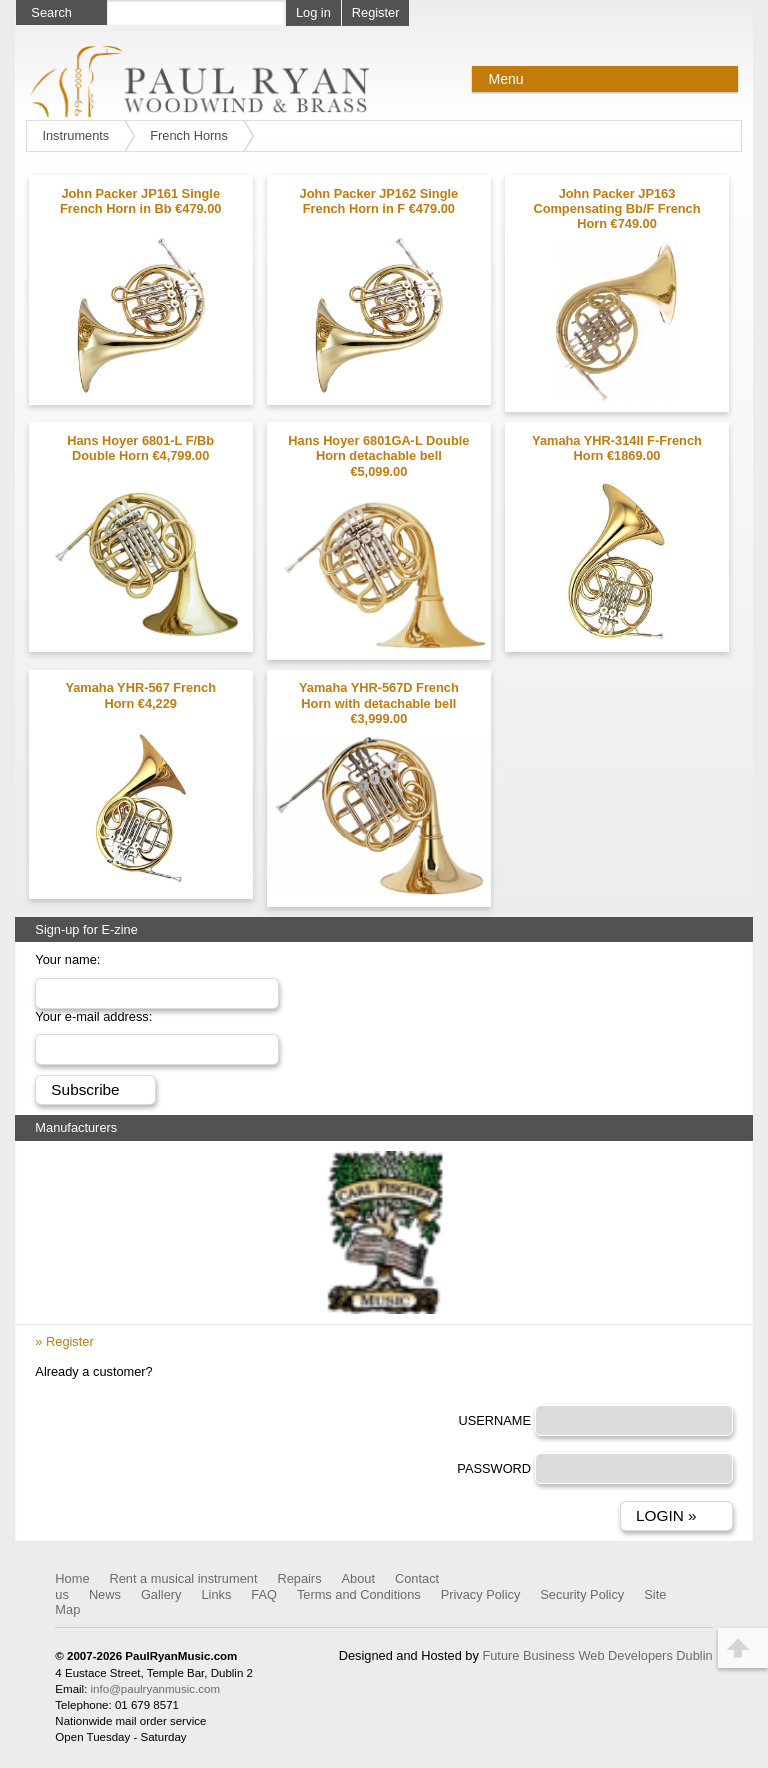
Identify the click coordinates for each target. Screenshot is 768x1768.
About (358, 1578)
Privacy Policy (481, 1594)
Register (376, 12)
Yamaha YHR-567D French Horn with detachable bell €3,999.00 (379, 703)
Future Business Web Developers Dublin (597, 1655)
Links (216, 1594)
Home (72, 1578)
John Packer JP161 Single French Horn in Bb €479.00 (140, 201)
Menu (505, 79)
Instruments (75, 135)
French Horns (189, 135)
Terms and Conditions (359, 1594)
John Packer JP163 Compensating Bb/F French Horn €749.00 (616, 209)
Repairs (299, 1578)
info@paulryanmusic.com (155, 1689)
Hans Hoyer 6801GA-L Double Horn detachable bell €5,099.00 (378, 456)
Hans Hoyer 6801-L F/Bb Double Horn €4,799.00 (140, 448)
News (105, 1594)
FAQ (264, 1594)
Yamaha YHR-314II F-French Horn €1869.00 (617, 448)
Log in (313, 12)
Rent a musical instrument (184, 1578)
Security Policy (582, 1594)
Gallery (161, 1594)
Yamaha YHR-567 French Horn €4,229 (140, 695)
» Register (64, 1341)
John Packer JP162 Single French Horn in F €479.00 (379, 201)
